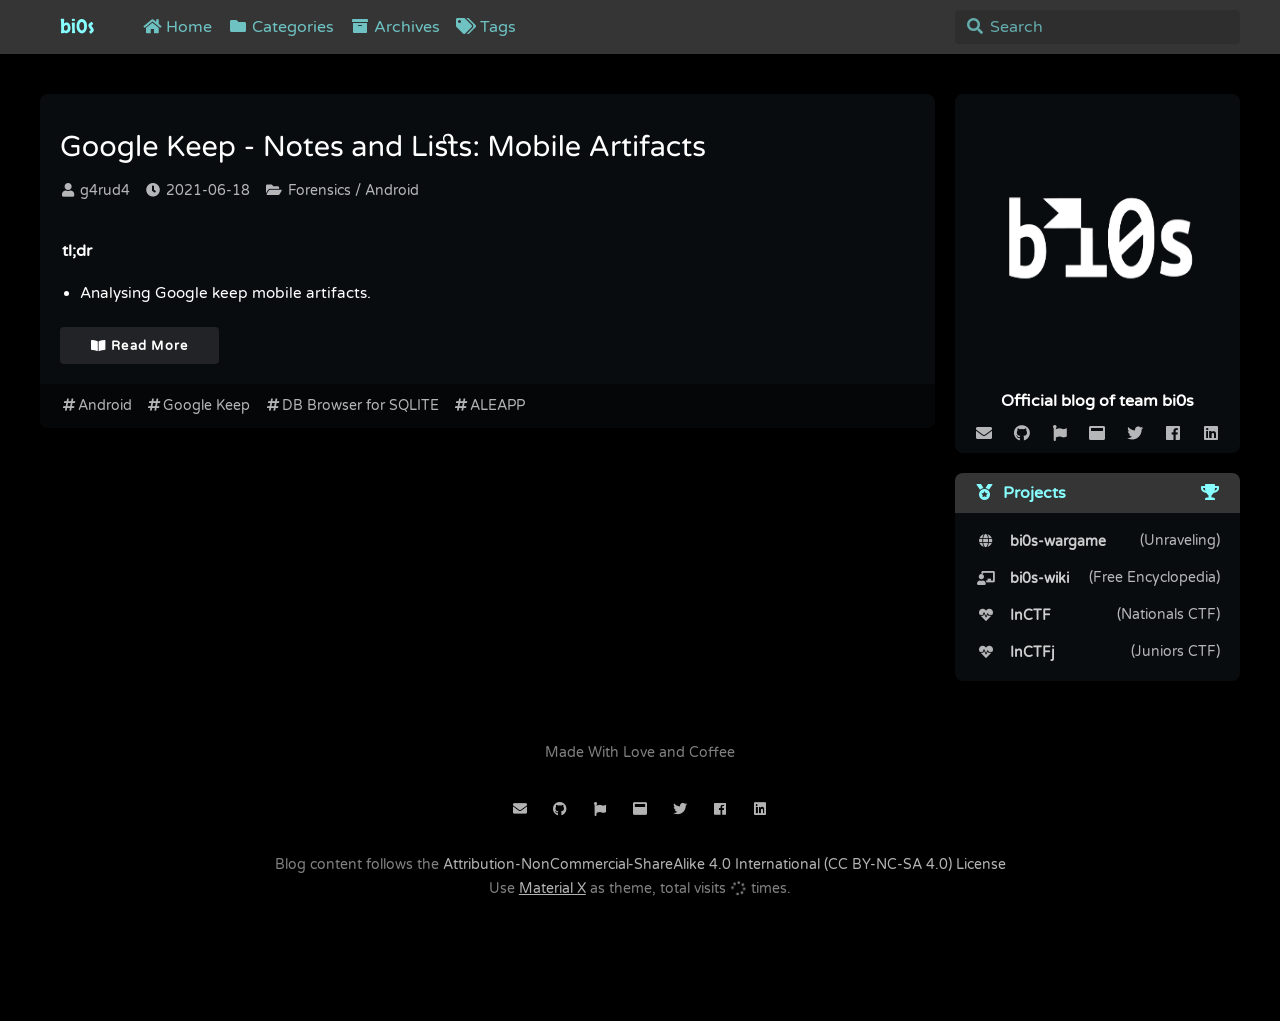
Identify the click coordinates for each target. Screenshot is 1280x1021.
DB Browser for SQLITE (351, 405)
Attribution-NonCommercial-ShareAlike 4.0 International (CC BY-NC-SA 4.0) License (724, 864)
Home (177, 27)
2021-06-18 (198, 190)
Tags (486, 27)
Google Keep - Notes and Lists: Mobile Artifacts (383, 148)
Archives (395, 27)
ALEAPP (489, 405)
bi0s (77, 27)
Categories (281, 27)
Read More (140, 346)
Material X (552, 888)
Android (96, 405)
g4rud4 (96, 190)
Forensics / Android (342, 190)
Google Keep (198, 405)
